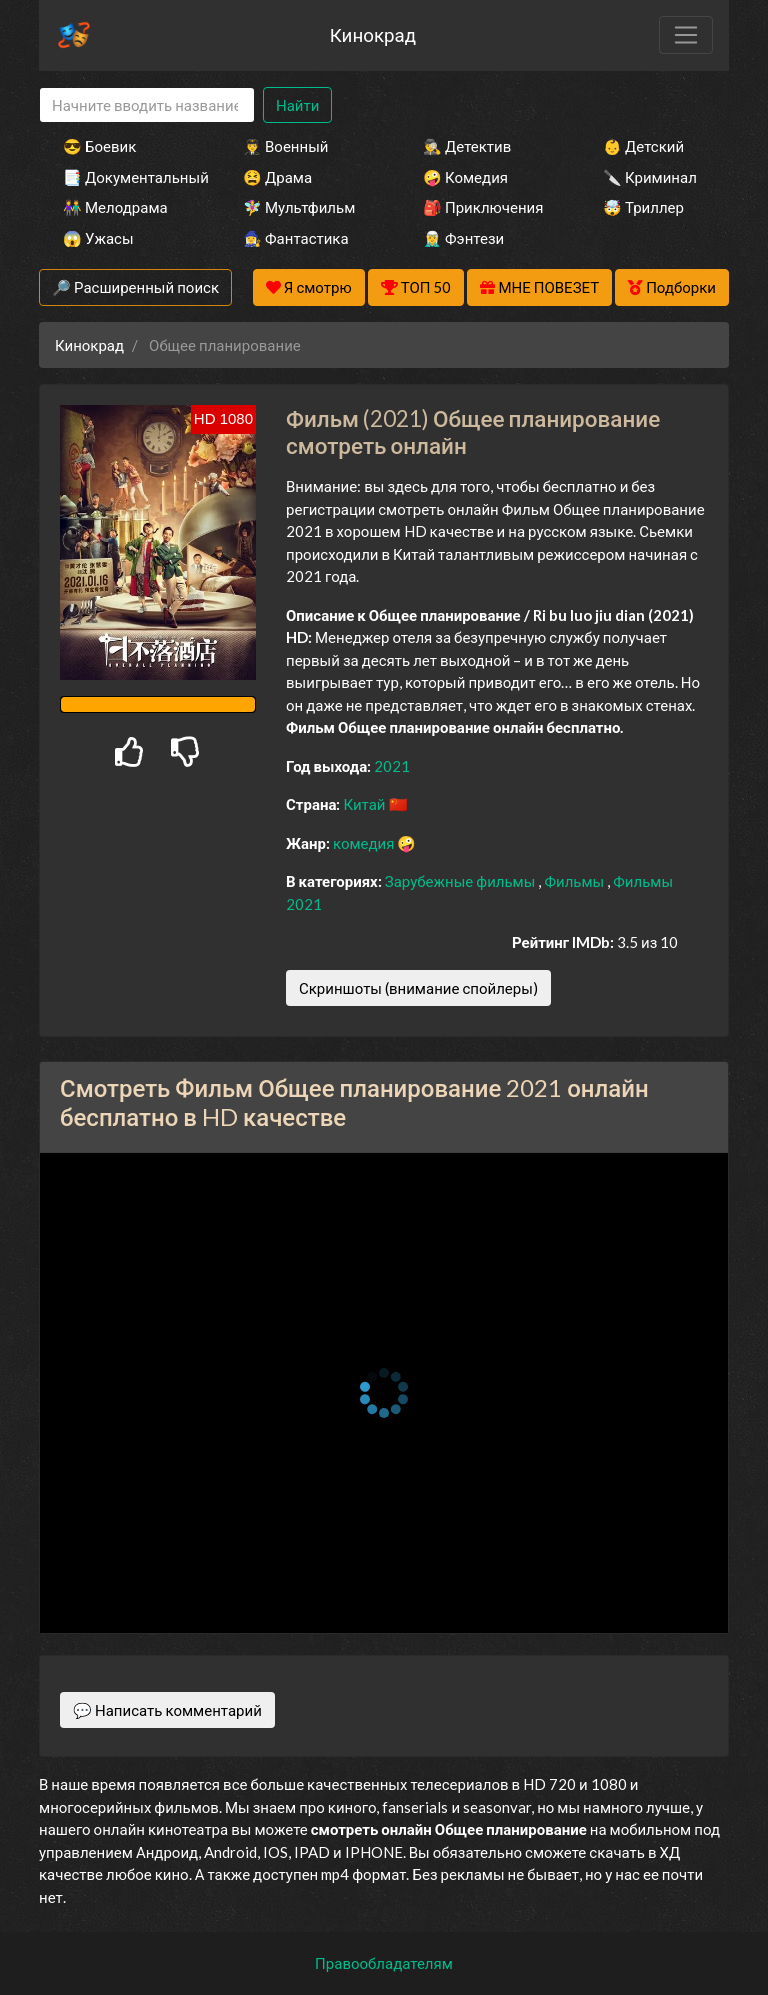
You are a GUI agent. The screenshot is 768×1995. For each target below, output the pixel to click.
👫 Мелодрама (115, 207)
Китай (365, 804)
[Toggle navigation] (686, 35)
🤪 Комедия (465, 177)
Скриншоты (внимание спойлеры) (418, 988)
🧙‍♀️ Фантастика (296, 238)
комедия (365, 843)
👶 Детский (643, 146)
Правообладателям (384, 1963)
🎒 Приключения (483, 207)
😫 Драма (277, 177)
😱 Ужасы (98, 238)
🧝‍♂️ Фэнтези (463, 238)
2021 (392, 766)
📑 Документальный (126, 177)
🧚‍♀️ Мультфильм (299, 207)
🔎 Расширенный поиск (135, 287)
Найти (297, 105)
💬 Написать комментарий (167, 1710)
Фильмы (575, 881)
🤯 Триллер (643, 207)
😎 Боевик (99, 146)
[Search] (147, 105)
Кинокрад (373, 34)
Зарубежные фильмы (462, 881)
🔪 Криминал (650, 177)
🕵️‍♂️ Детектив (467, 146)
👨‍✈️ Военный (285, 146)
